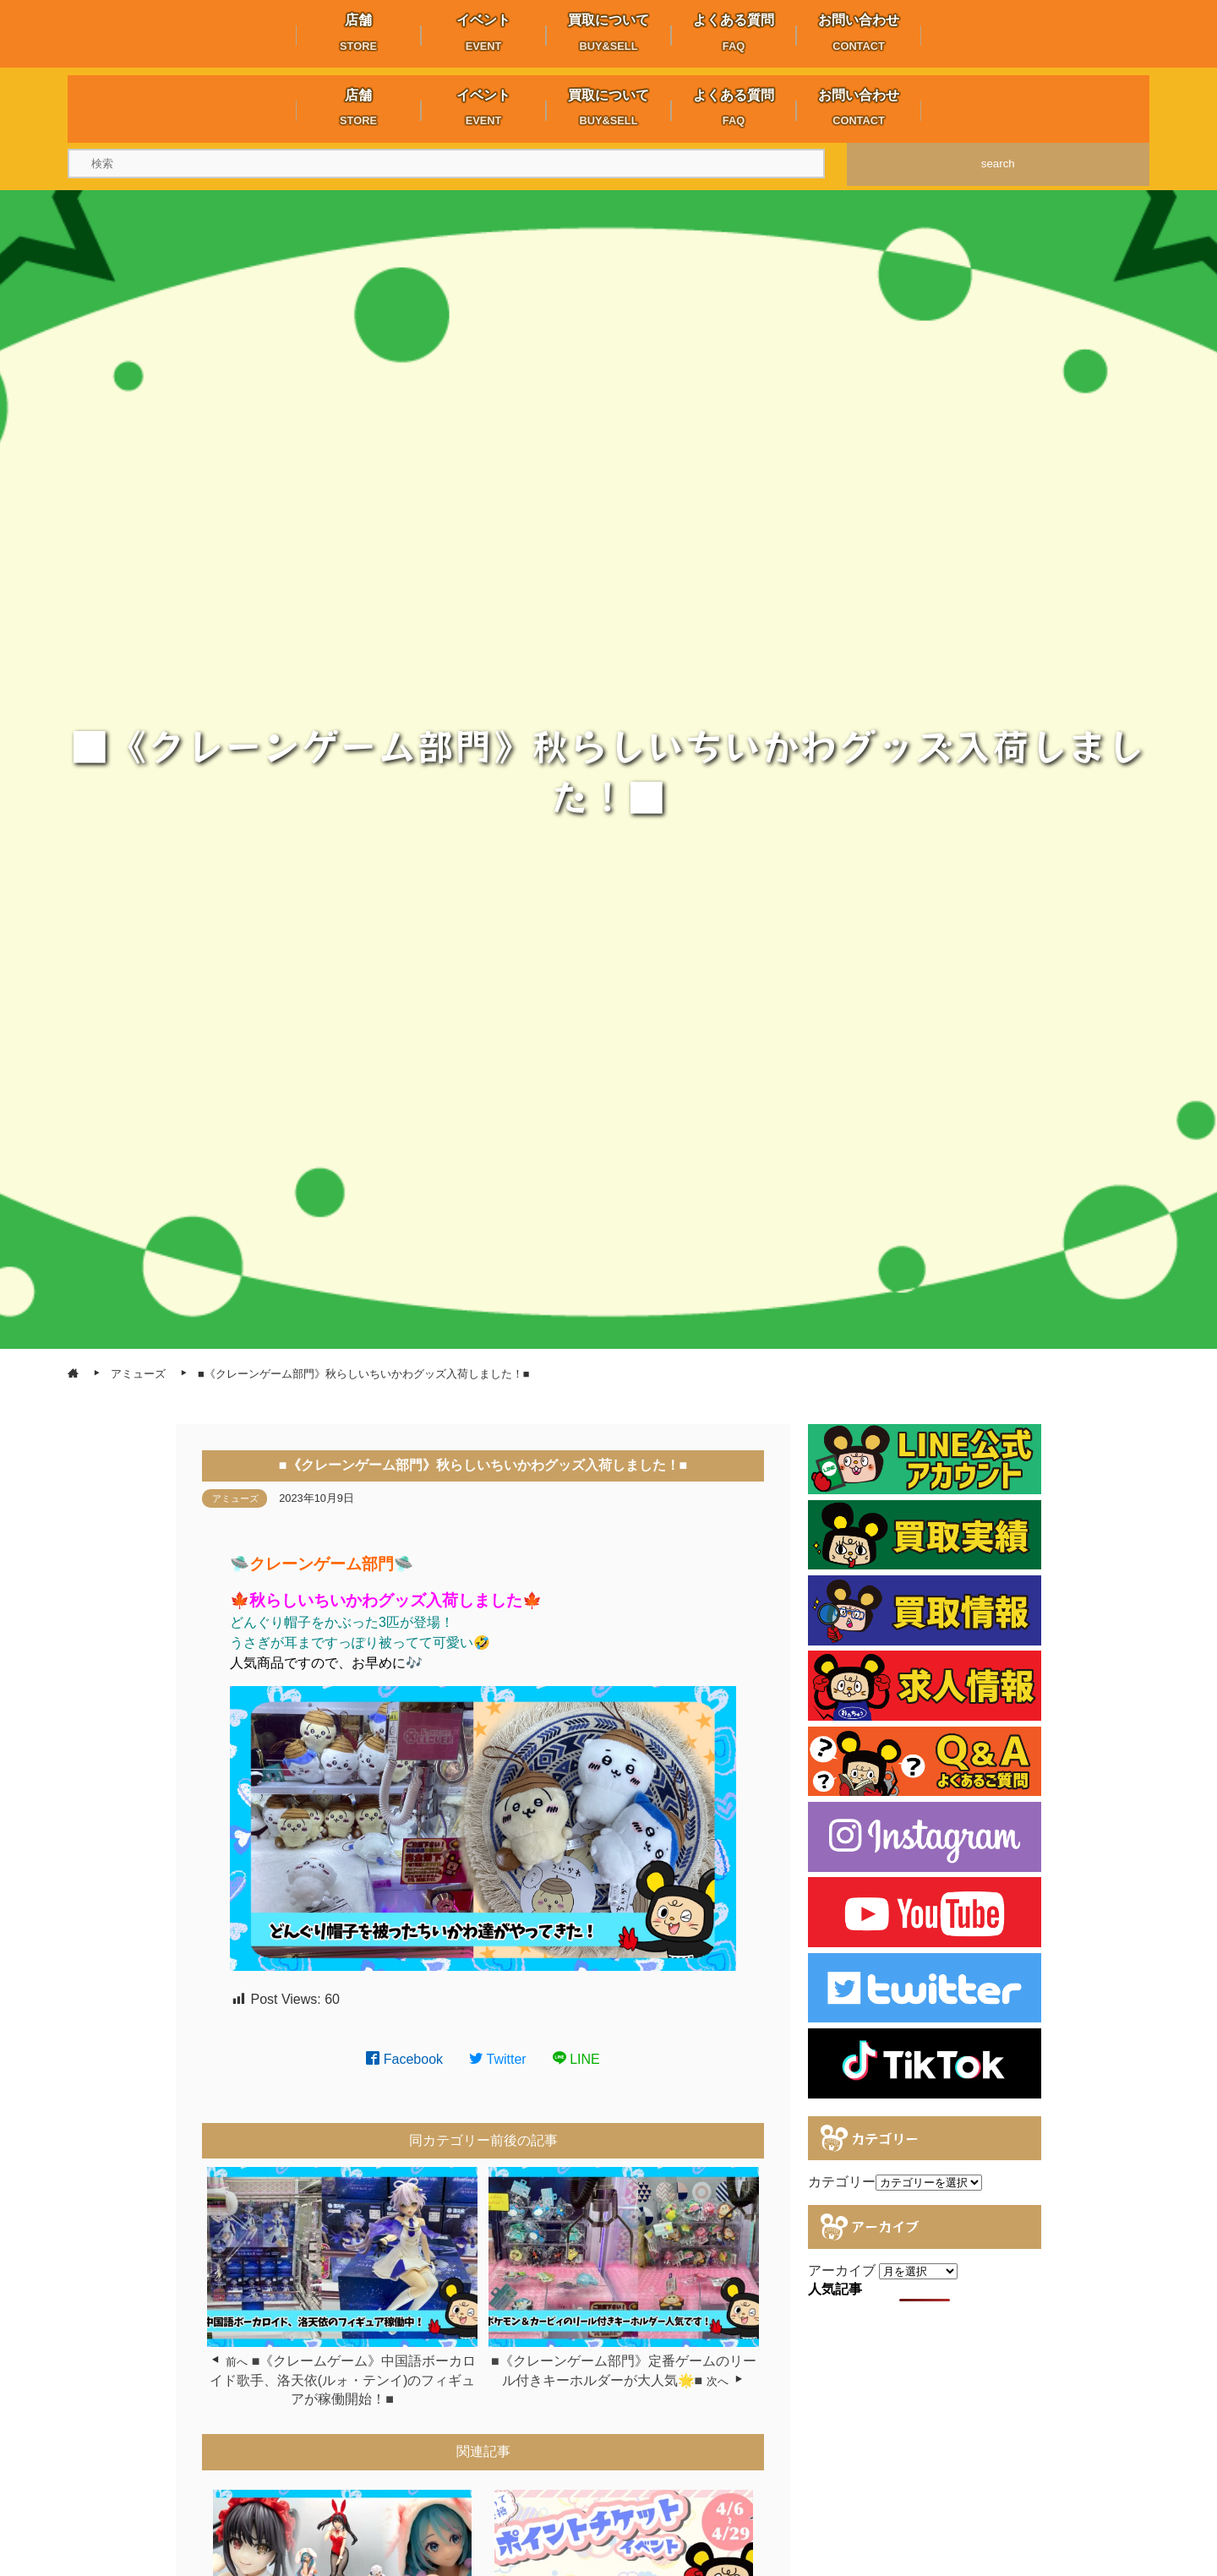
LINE (576, 2059)
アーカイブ (842, 2270)
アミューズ (235, 1498)
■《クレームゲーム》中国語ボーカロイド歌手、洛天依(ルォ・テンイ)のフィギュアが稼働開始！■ (343, 2380)
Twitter (498, 2059)
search (998, 163)
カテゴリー (842, 2182)
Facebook (404, 2059)
